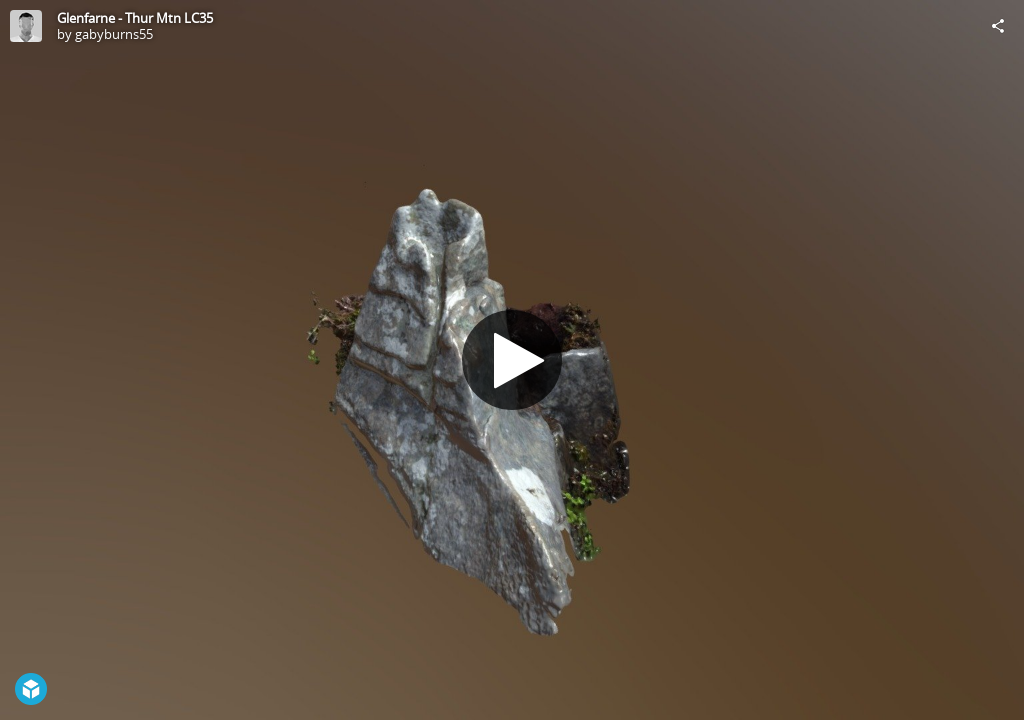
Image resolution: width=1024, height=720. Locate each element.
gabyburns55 (114, 34)
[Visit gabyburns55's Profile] (26, 26)
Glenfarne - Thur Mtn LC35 (135, 18)
